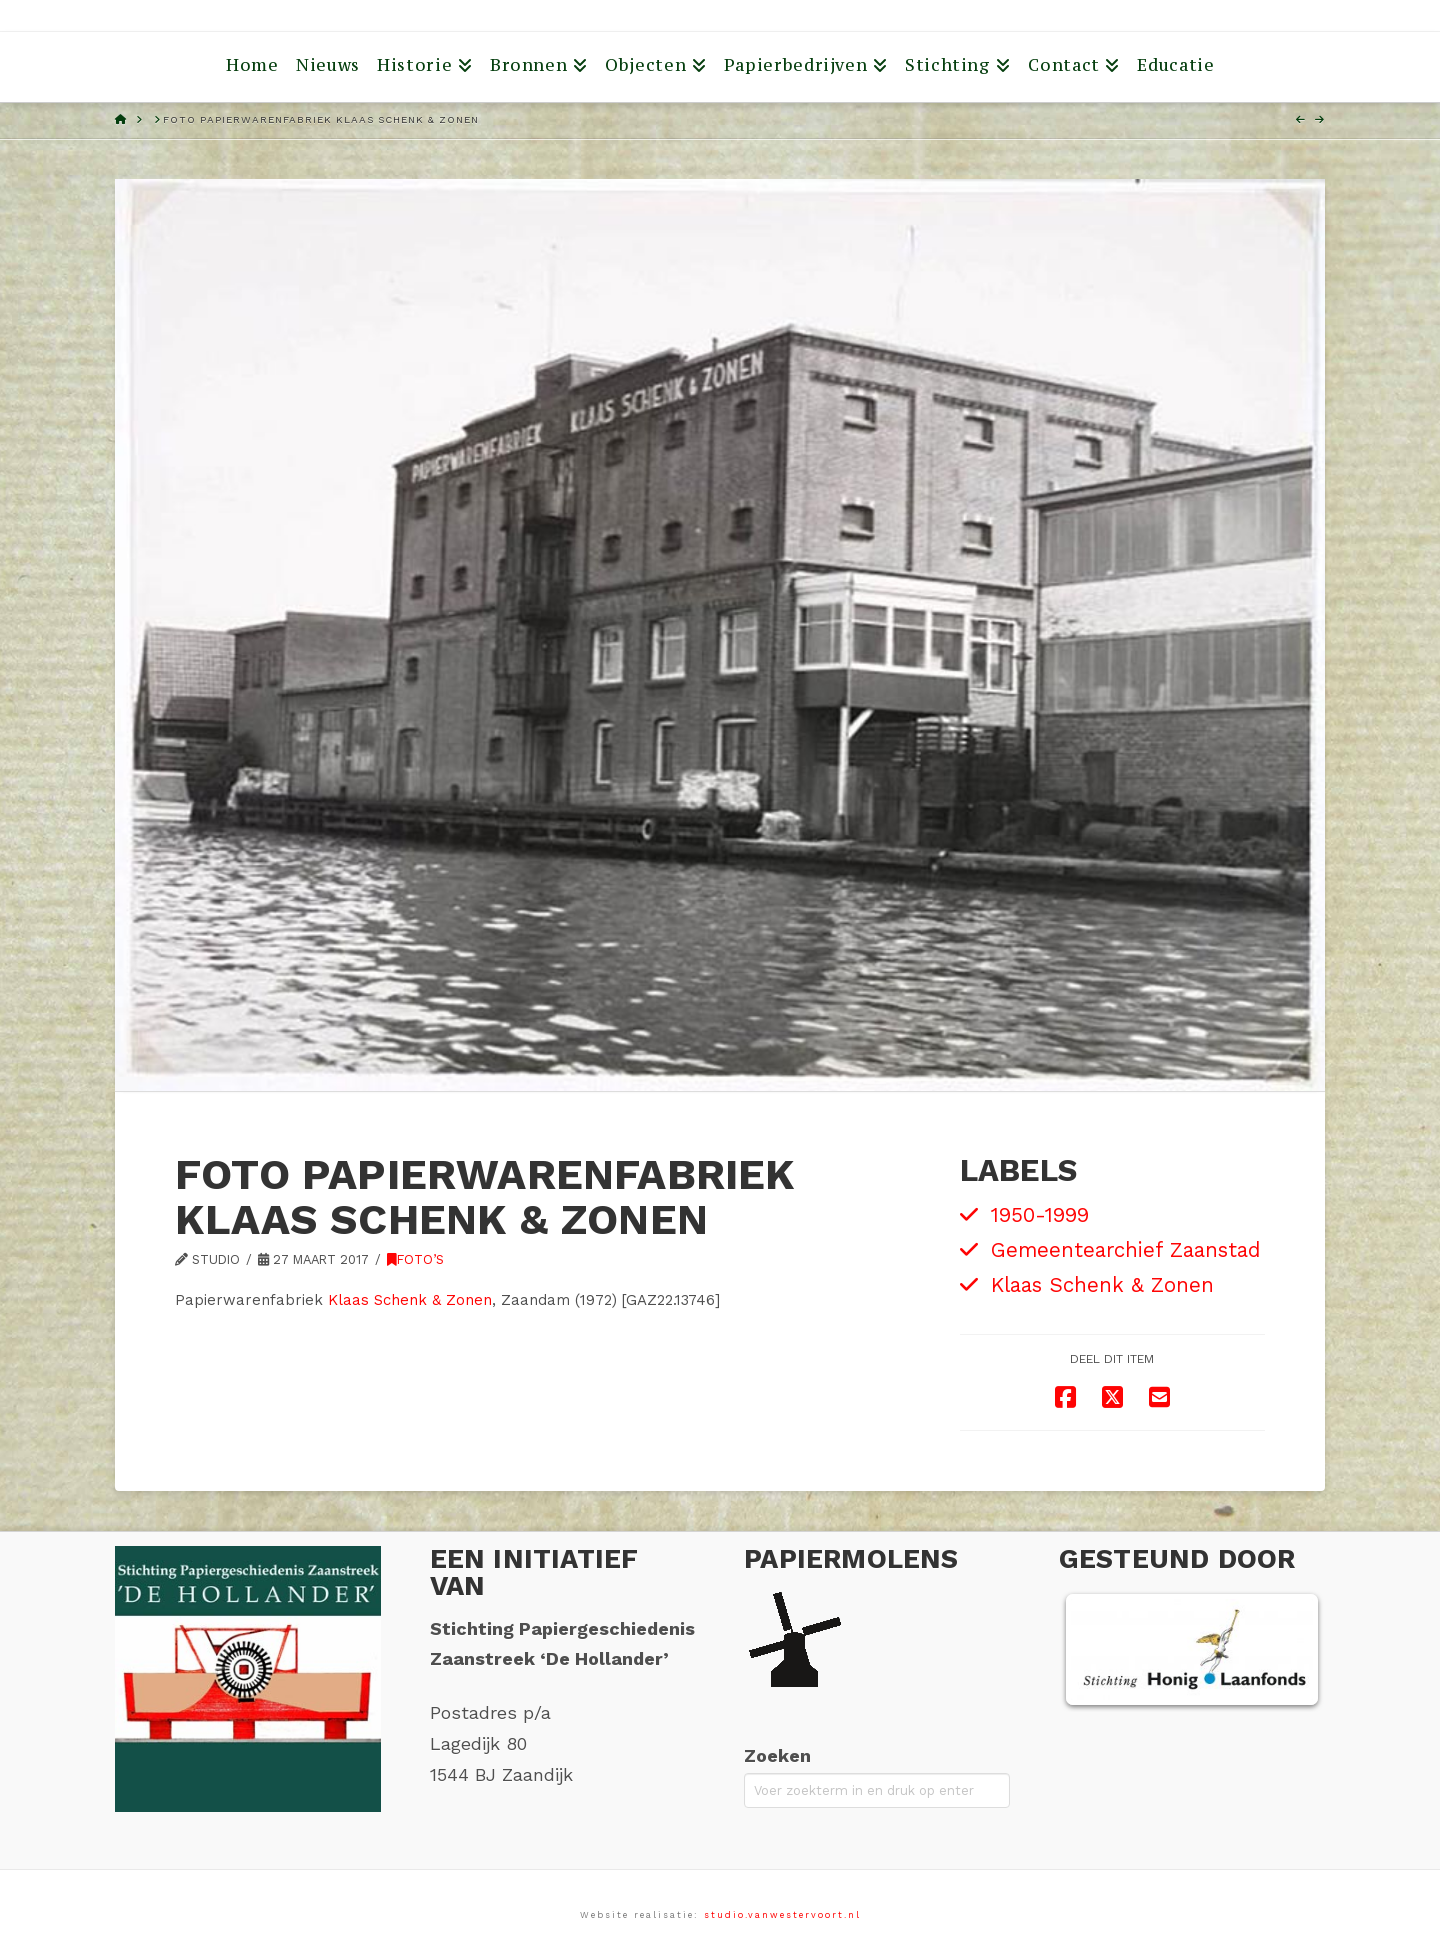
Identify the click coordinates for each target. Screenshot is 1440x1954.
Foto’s (415, 1259)
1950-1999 (1040, 1215)
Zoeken (777, 1755)
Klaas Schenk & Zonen (410, 1300)
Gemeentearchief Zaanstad (1126, 1250)
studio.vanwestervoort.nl (782, 1915)
